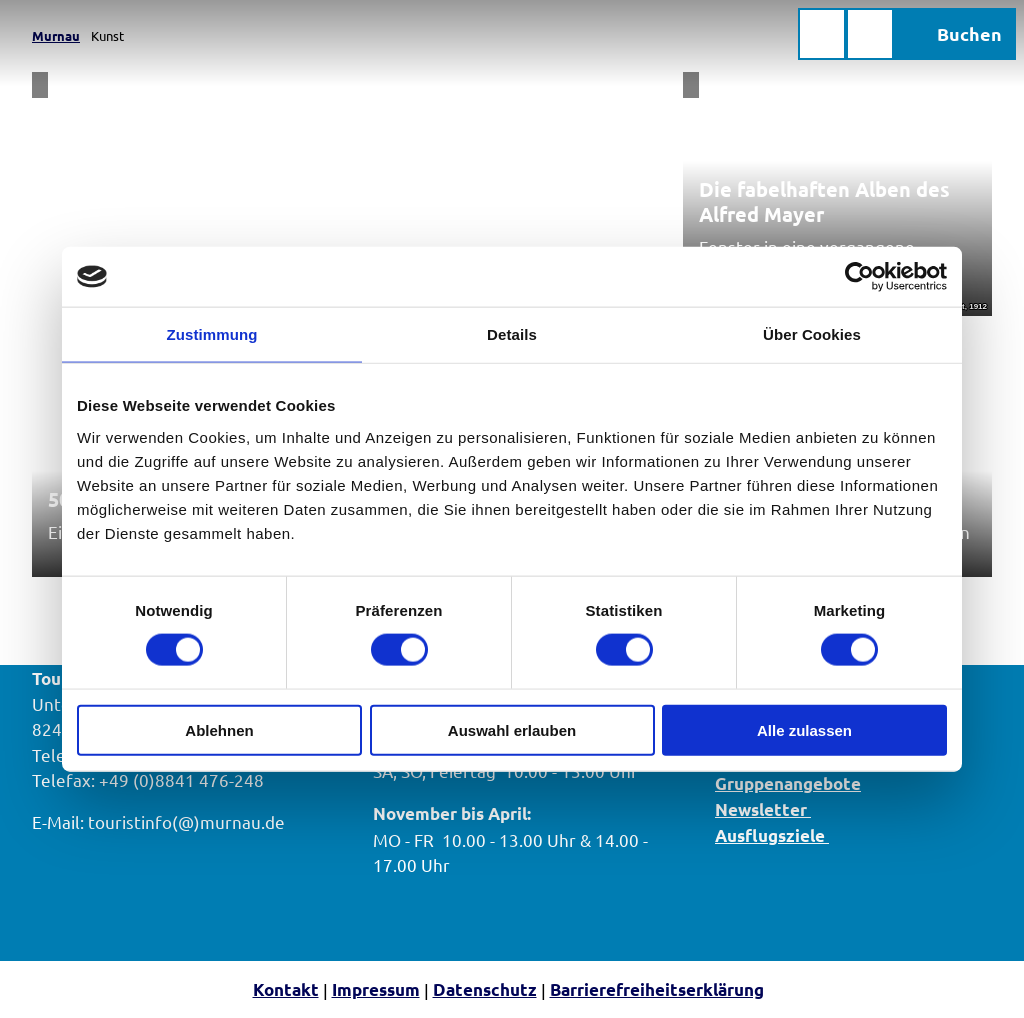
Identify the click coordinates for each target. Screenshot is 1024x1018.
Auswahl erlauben (512, 729)
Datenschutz (485, 989)
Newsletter (763, 809)
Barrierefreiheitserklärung (657, 989)
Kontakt (286, 989)
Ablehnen (219, 729)
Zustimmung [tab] (212, 334)
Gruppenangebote (788, 782)
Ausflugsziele (772, 835)
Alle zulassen (804, 729)
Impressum (376, 989)
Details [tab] (512, 334)
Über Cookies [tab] (812, 334)
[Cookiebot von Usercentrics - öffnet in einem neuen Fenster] (859, 277)
